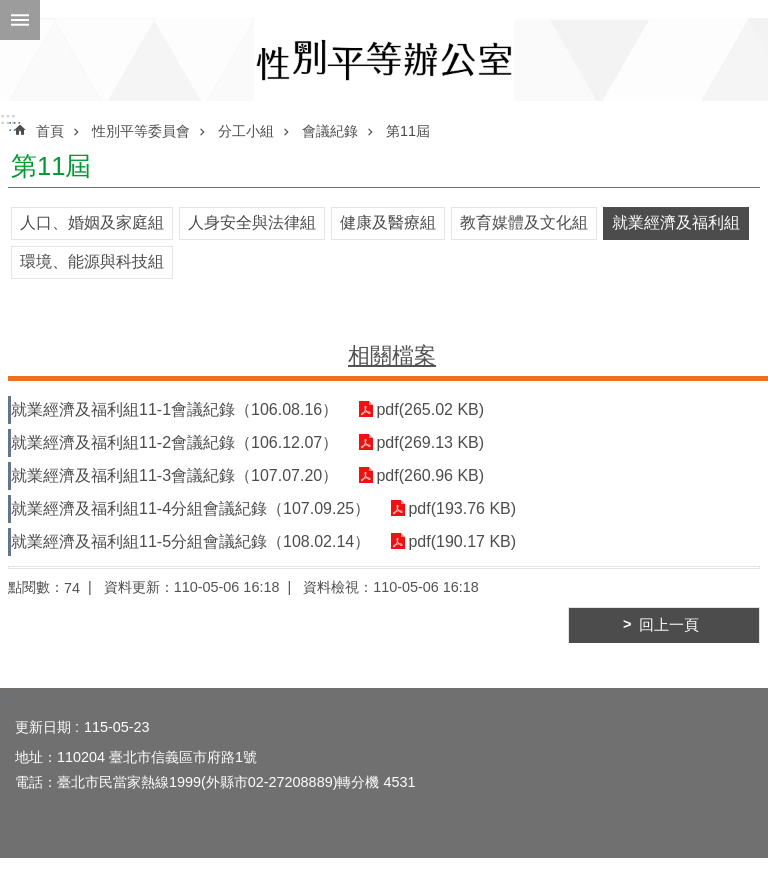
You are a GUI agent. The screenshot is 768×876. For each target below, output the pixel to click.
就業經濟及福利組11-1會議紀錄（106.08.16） (174, 409)
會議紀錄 (330, 131)
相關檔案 (392, 355)
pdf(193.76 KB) (462, 508)
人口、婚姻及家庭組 (92, 222)
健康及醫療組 (388, 222)
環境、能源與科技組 (92, 261)
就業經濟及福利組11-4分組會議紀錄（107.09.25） (190, 508)
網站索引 (20, 20)
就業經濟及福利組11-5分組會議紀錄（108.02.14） (190, 541)
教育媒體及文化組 (524, 222)
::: (8, 118)
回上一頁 (669, 625)
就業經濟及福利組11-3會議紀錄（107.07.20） (174, 475)
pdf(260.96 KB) (430, 475)
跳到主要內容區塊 (10, 10)
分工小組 (246, 131)
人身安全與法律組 (252, 222)
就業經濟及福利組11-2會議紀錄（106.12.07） (174, 442)
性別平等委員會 (141, 131)
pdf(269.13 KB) (430, 442)
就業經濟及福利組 (676, 222)
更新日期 (43, 727)
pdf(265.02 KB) (430, 409)
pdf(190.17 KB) (462, 541)
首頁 (50, 131)
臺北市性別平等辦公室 (384, 59)
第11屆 (408, 131)
